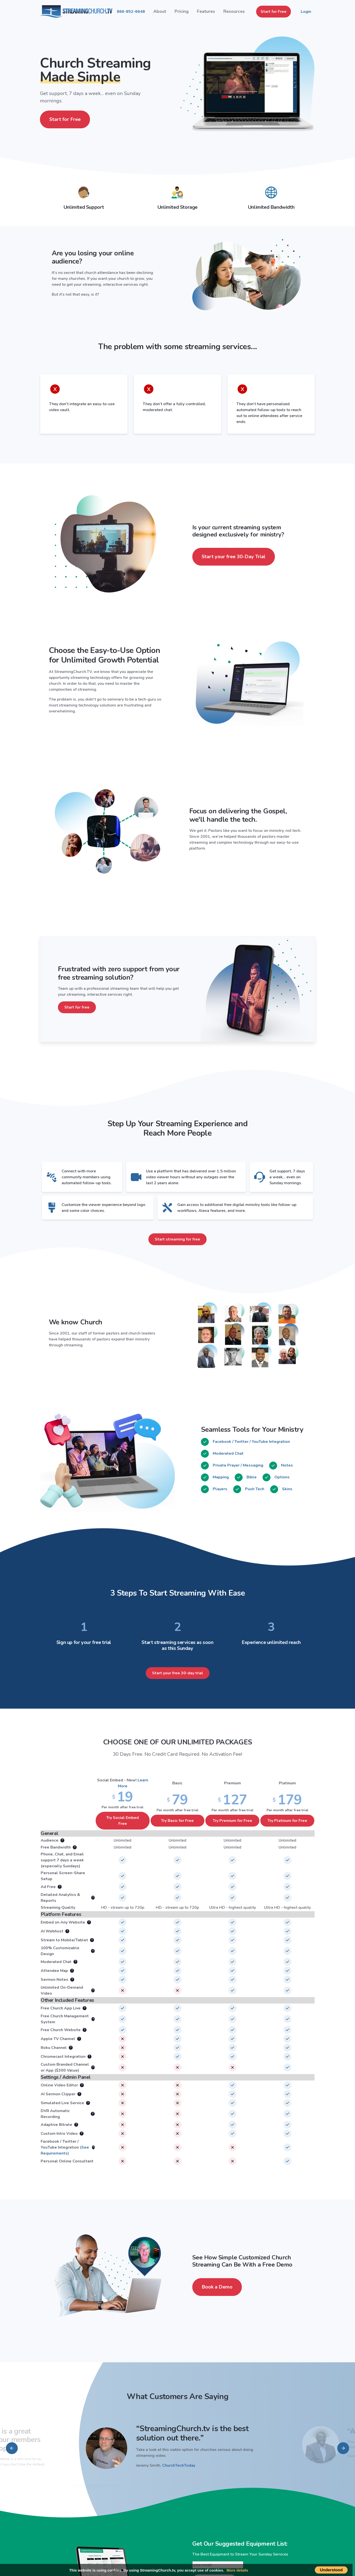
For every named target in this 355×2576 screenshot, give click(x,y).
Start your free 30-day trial (177, 1664)
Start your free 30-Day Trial (234, 548)
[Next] (343, 2439)
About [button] (159, 11)
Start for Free (273, 11)
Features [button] (206, 11)
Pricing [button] (182, 11)
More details (237, 2570)
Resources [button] (234, 11)
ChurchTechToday (178, 2457)
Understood (331, 2570)
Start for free (76, 998)
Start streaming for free (177, 1230)
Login (306, 11)
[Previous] (12, 2439)
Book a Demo (217, 2278)
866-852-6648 (131, 11)
